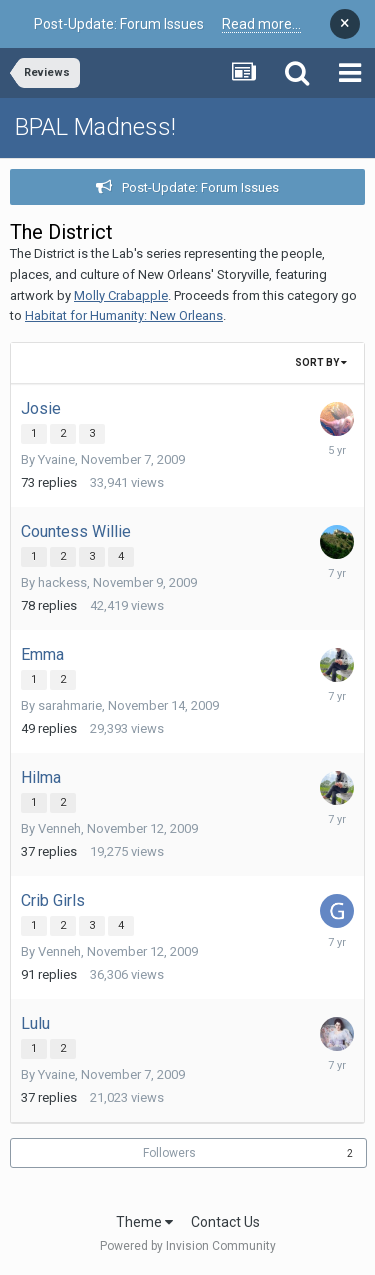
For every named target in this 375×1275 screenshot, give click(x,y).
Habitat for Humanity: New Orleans (124, 315)
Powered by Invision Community (188, 1246)
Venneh (59, 828)
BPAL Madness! (95, 127)
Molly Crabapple (121, 295)
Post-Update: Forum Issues (200, 187)
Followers (169, 1153)
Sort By (321, 362)
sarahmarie (70, 705)
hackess (62, 582)
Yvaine (56, 459)
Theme (144, 1222)
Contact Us (225, 1222)
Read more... (261, 24)
